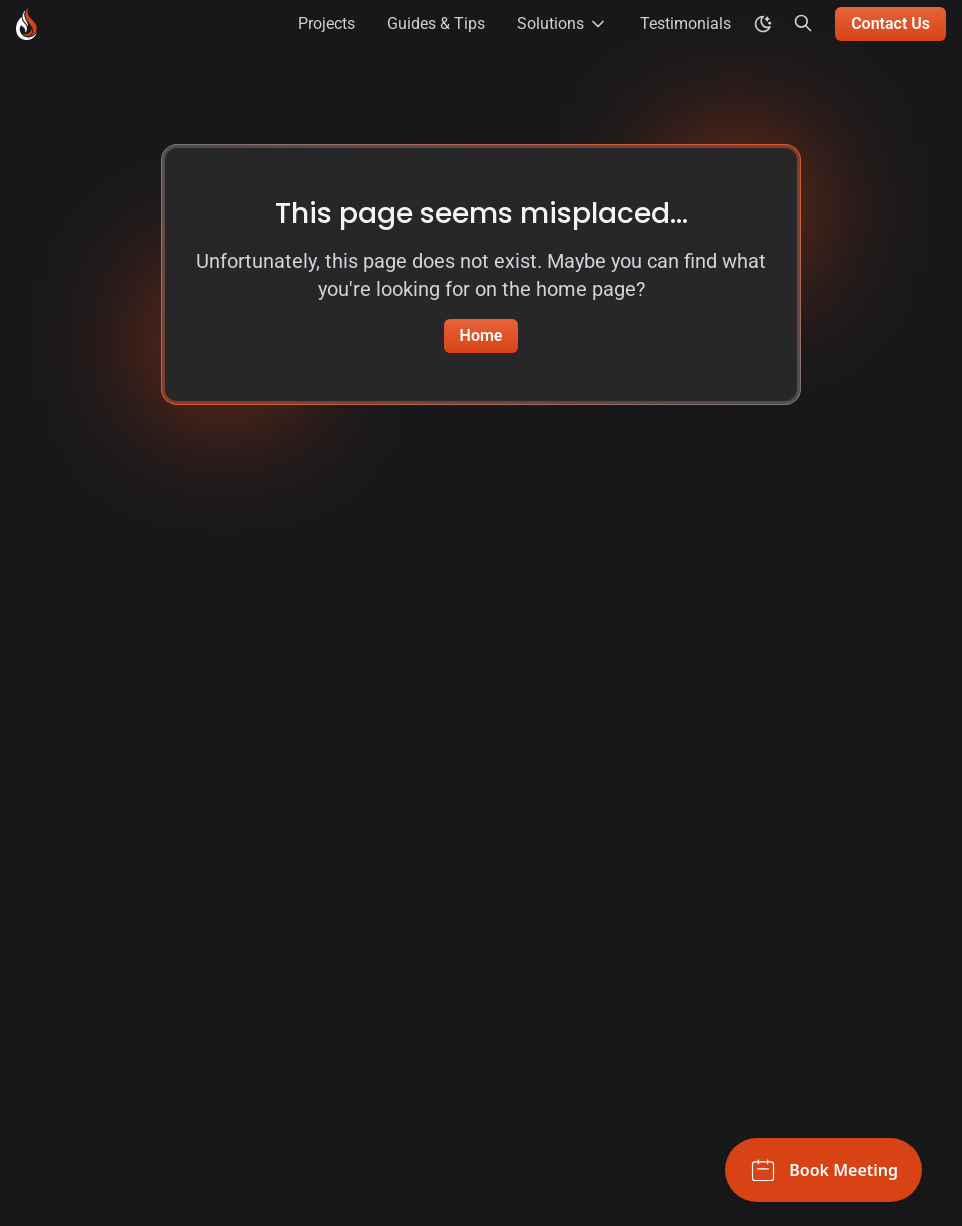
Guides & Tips (436, 23)
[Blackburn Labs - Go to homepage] (26, 24)
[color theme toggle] (763, 24)
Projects (326, 23)
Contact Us (890, 23)
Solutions (562, 24)
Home (481, 335)
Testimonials (685, 23)
